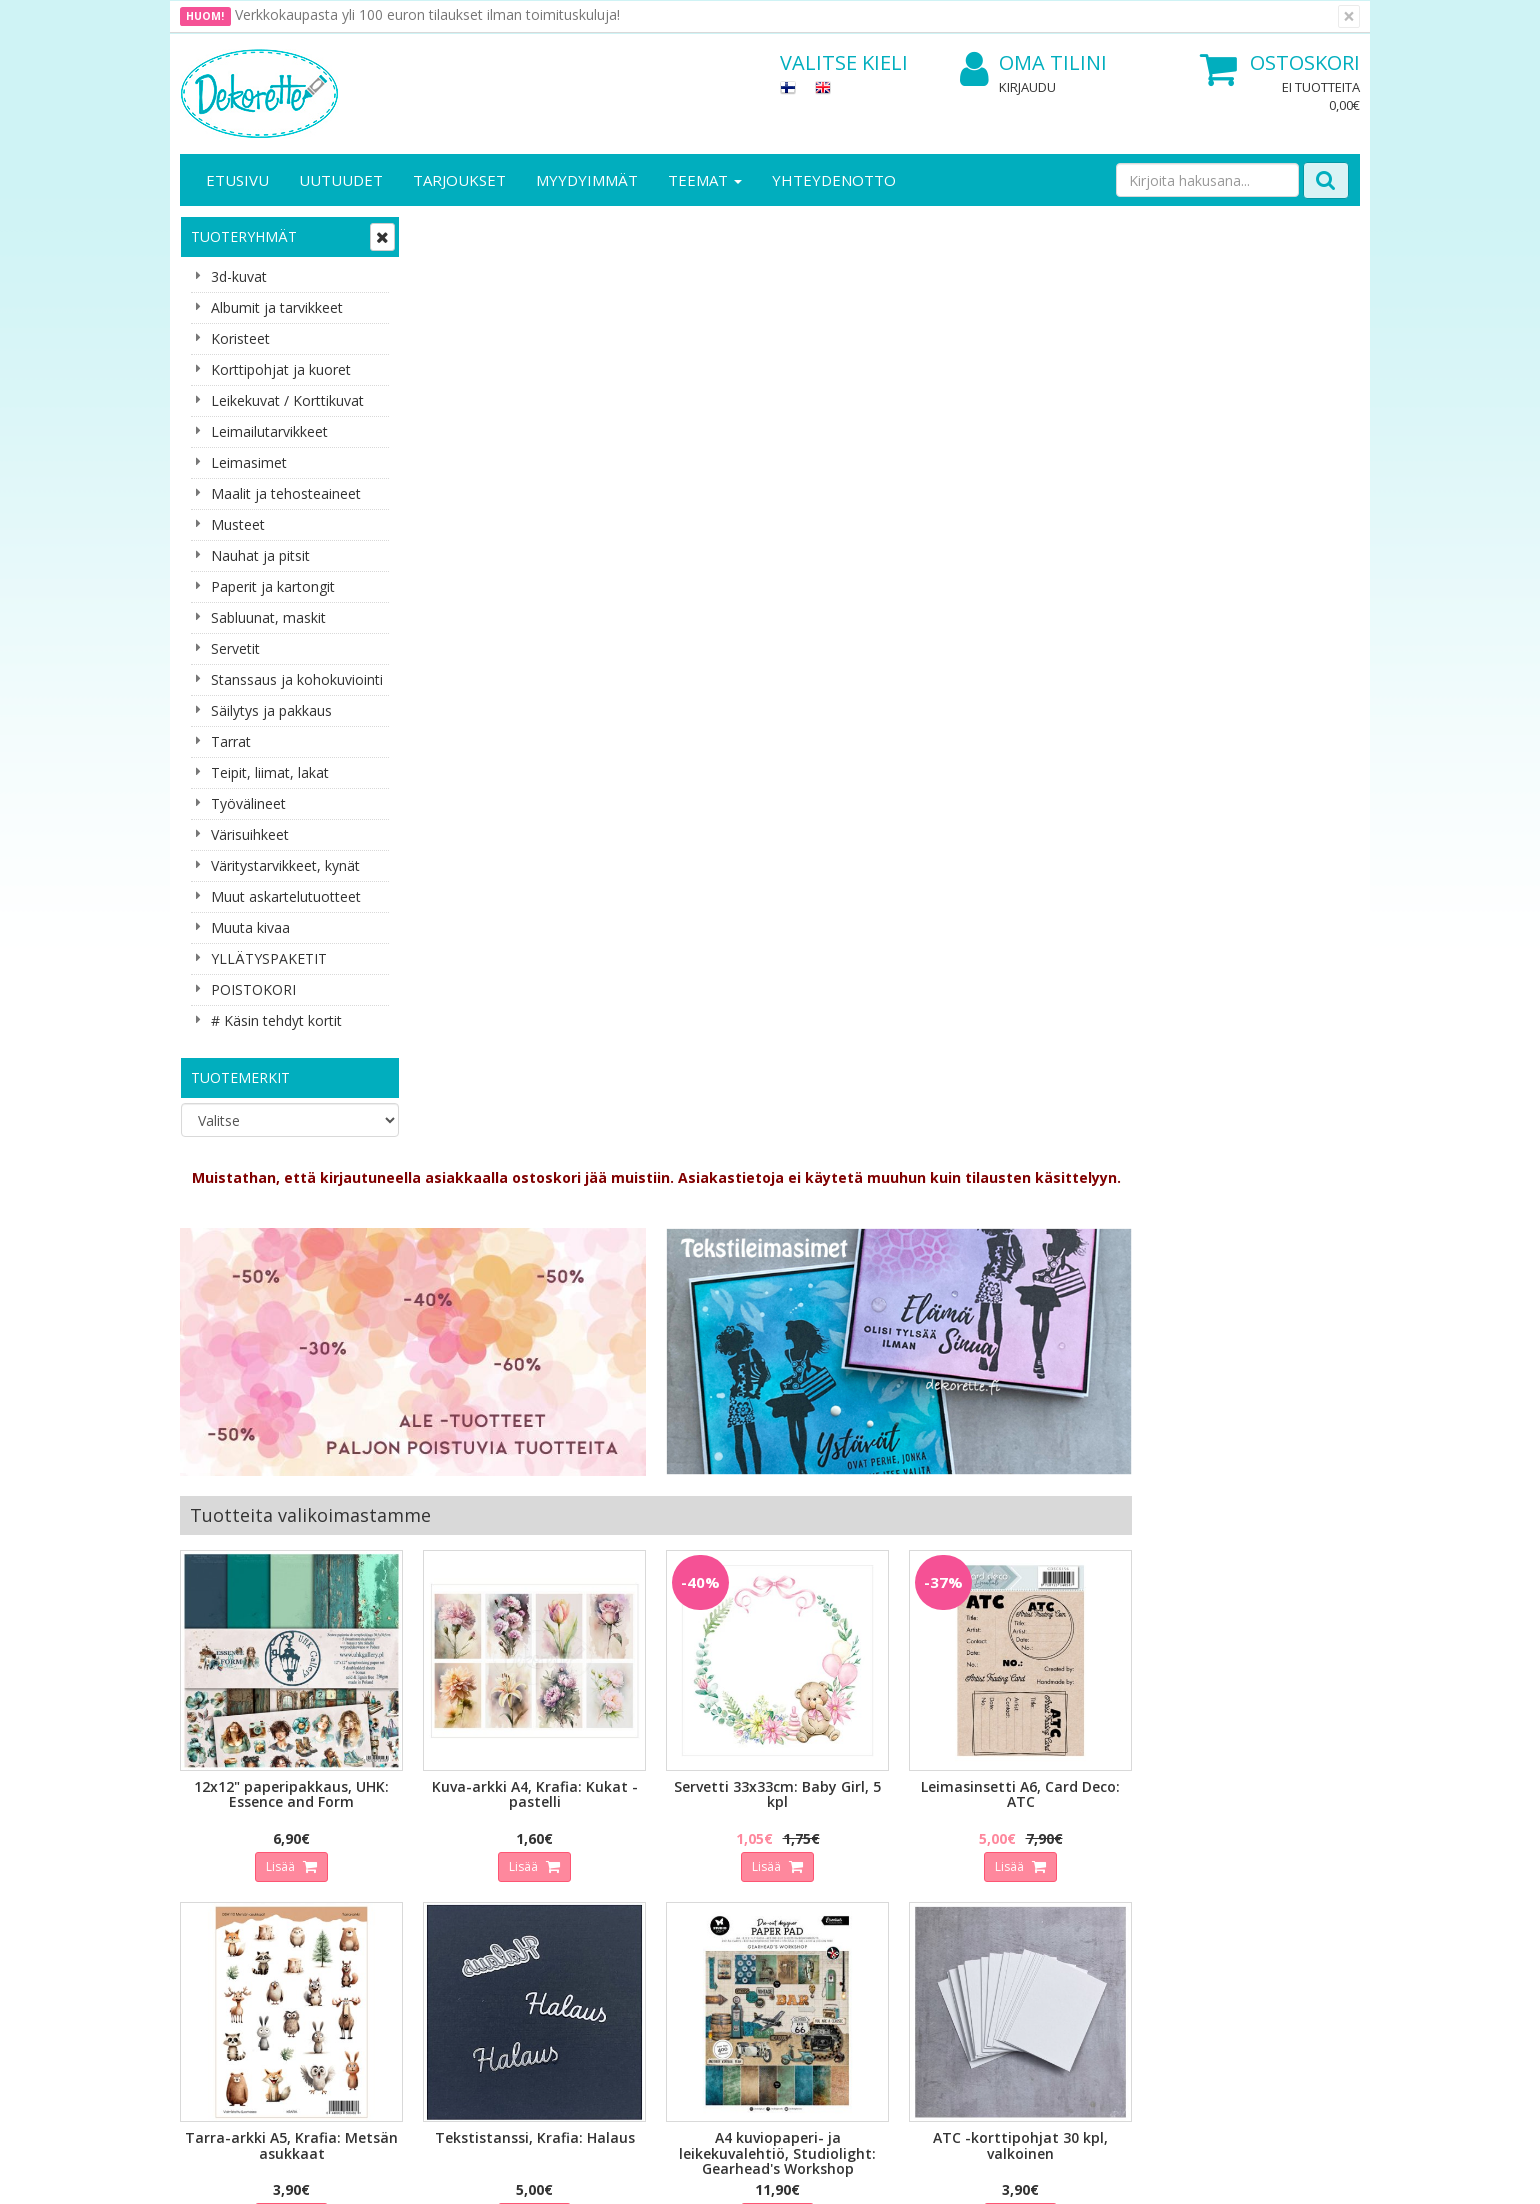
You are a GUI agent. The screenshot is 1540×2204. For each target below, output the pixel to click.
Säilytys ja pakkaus (271, 710)
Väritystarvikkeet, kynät (285, 865)
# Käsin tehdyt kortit (276, 1020)
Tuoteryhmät (244, 236)
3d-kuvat (239, 276)
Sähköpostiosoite (553, 1601)
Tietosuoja (398, 1806)
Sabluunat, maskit (268, 617)
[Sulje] (1349, 16)
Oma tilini (1033, 63)
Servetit (235, 648)
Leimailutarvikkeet (269, 431)
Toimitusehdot (410, 1836)
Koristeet (240, 338)
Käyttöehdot (403, 1866)
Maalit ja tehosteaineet (286, 493)
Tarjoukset (459, 180)
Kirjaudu (1027, 87)
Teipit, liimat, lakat (270, 772)
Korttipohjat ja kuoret (281, 369)
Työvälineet (248, 803)
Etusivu (237, 180)
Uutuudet (341, 180)
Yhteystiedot (223, 1836)
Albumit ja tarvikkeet (277, 307)
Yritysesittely (223, 1806)
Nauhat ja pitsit (260, 555)
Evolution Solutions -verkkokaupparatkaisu (1233, 2173)
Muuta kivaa (250, 927)
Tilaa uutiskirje (549, 1682)
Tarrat (231, 741)
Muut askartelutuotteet (286, 896)
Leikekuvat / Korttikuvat (287, 400)
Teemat (705, 180)
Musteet (238, 524)
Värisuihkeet (250, 834)
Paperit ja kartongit (273, 586)
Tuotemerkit (240, 1077)
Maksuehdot (403, 1896)
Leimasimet (249, 462)
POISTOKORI (253, 989)
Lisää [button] (521, 918)
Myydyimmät (587, 180)
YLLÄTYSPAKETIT (269, 958)
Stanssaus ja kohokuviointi (297, 679)
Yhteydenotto (834, 180)
